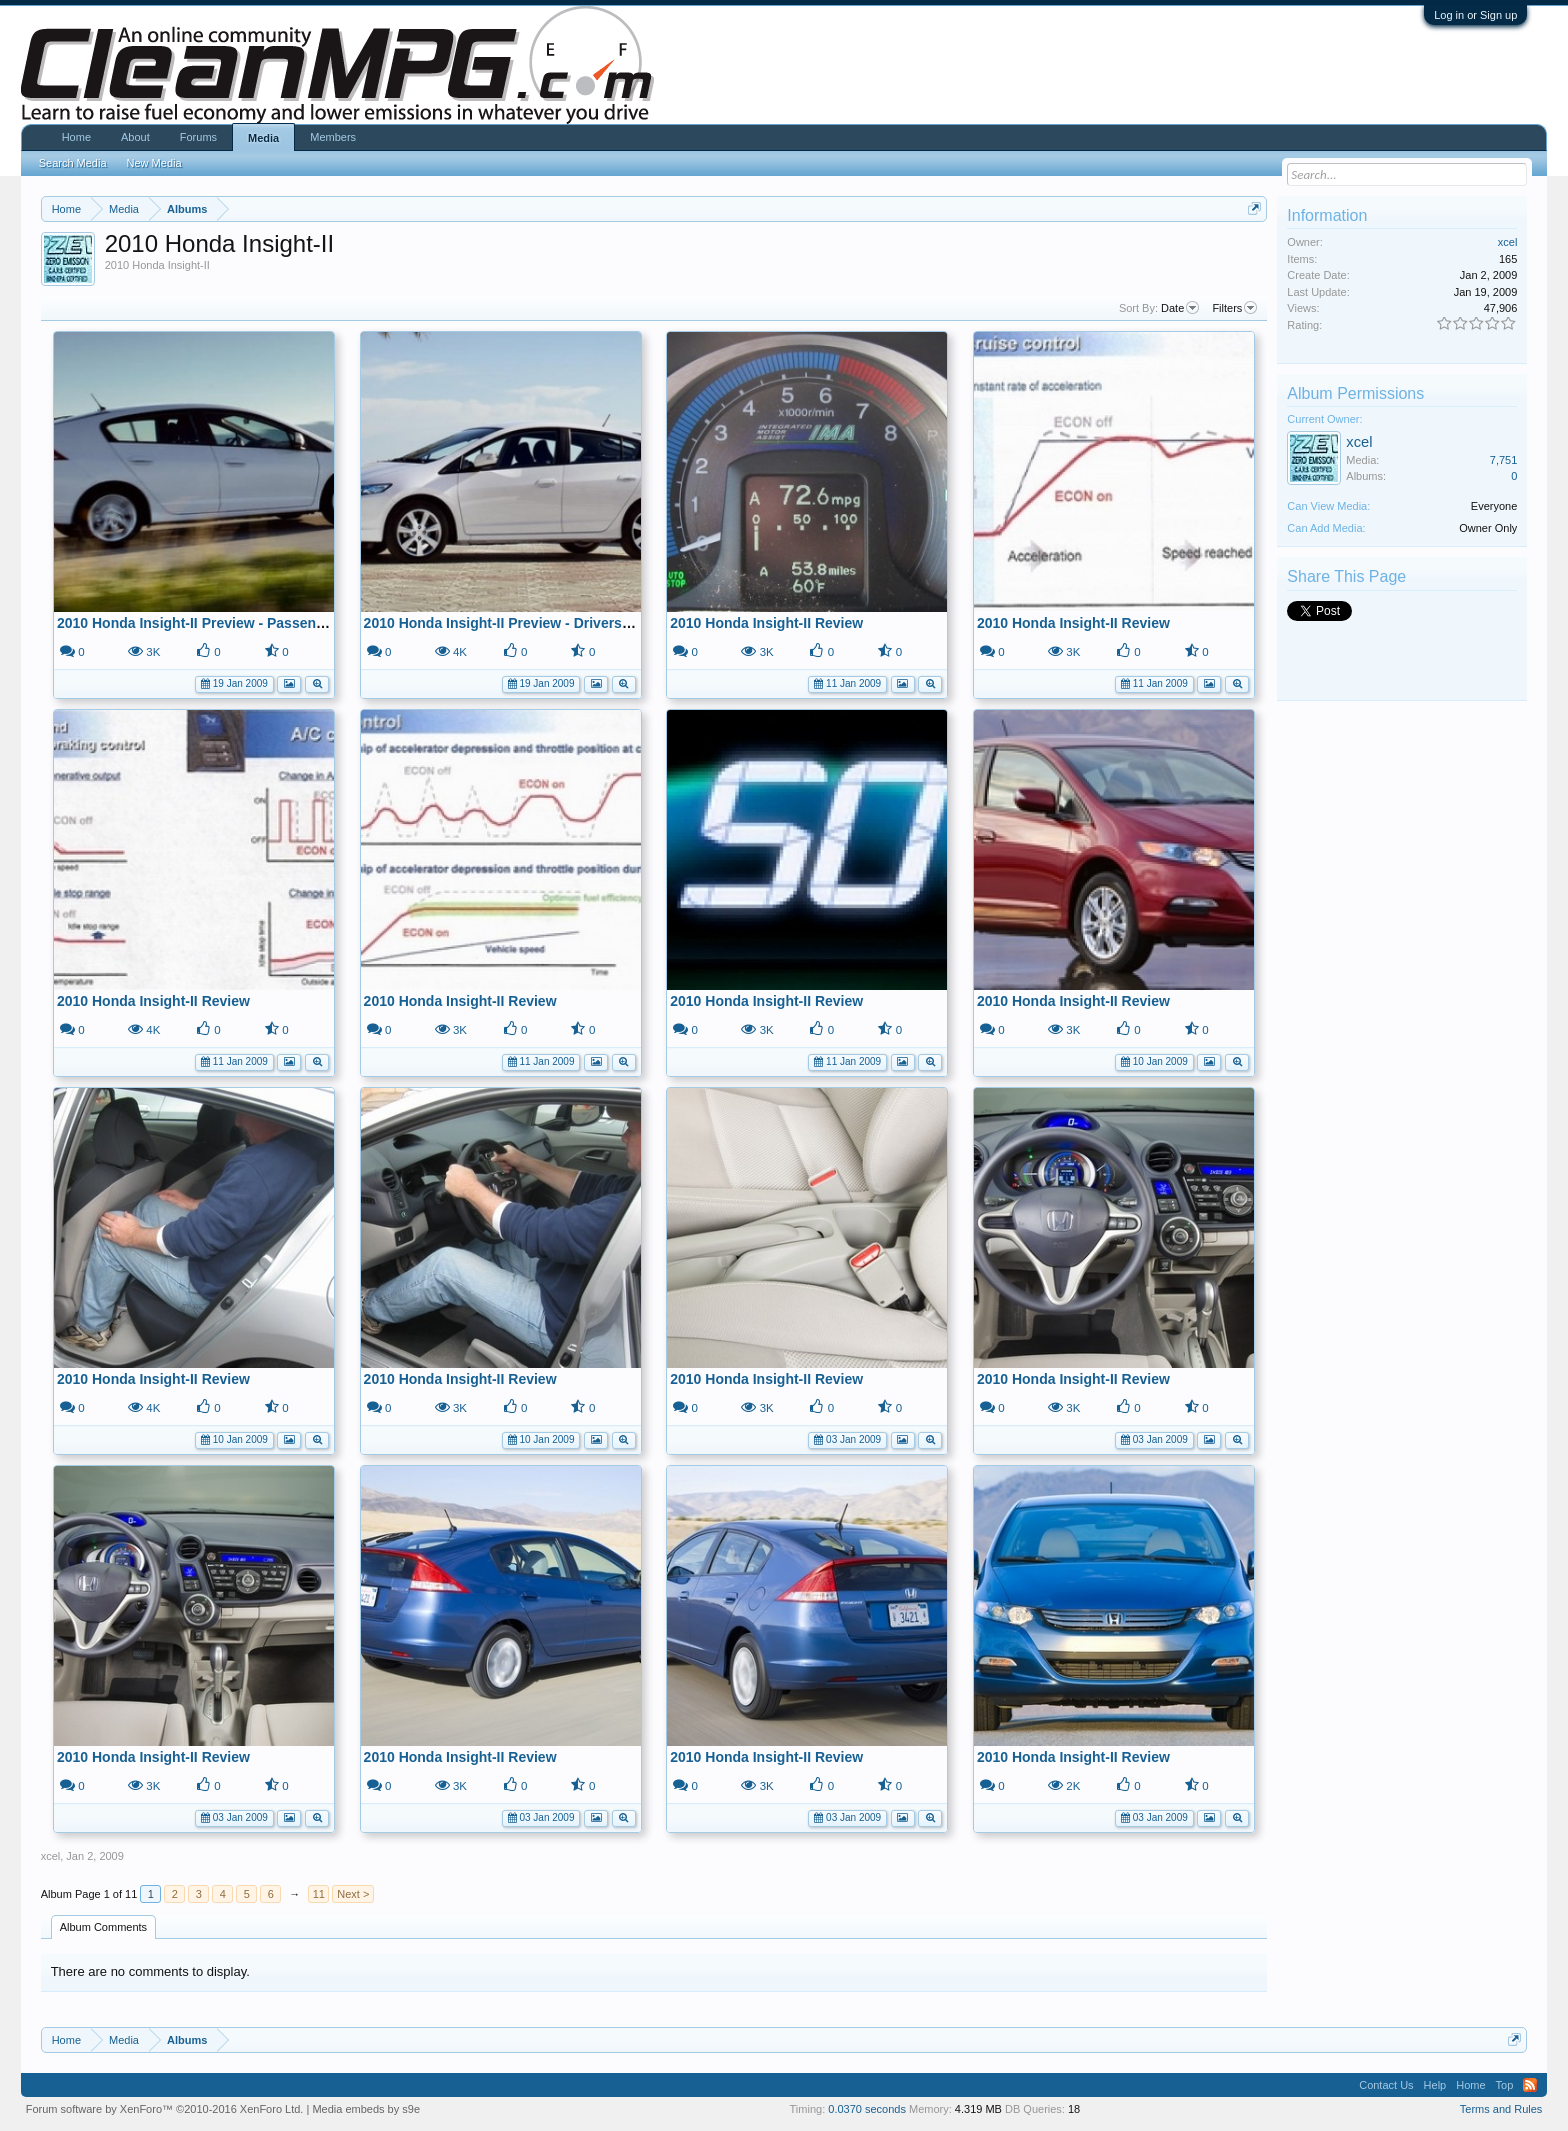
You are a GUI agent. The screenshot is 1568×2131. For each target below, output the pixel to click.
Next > (353, 1894)
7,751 (1504, 460)
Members (333, 137)
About (135, 137)
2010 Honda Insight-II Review (766, 623)
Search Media (73, 163)
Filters (1234, 308)
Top (1505, 2085)
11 (319, 1894)
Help (1435, 2085)
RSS (1530, 2085)
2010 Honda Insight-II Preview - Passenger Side (214, 623)
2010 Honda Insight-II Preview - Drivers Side (510, 623)
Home (76, 137)
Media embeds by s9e (366, 2109)
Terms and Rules (1501, 2109)
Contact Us (1386, 2085)
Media (263, 138)
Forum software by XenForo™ (165, 2109)
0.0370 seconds (867, 2109)
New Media (154, 163)
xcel (51, 1856)
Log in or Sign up (1475, 15)
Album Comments (103, 1927)
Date (1180, 308)
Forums (198, 137)
